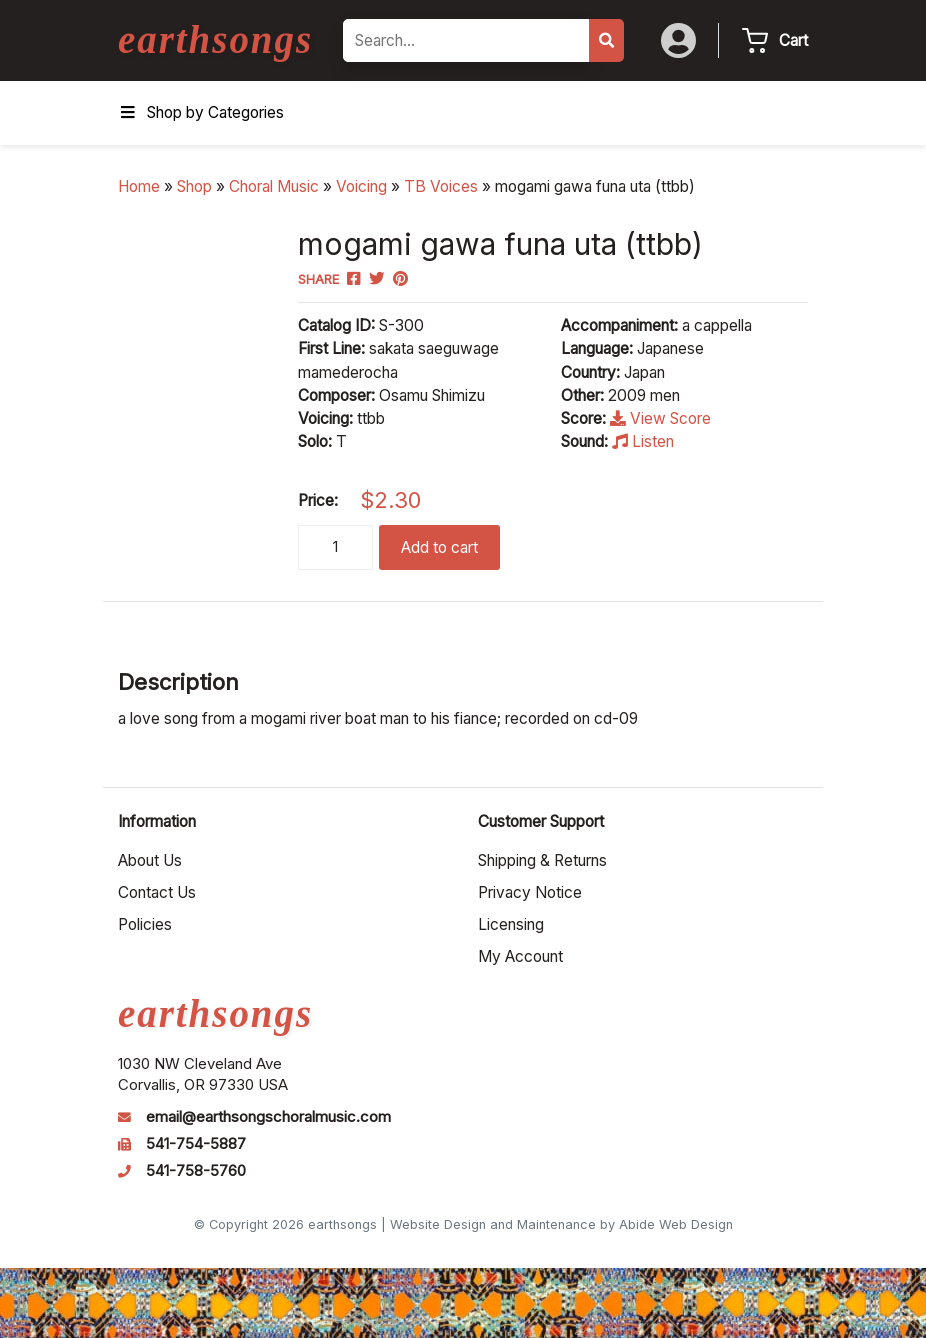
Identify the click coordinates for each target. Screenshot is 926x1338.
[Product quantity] (335, 547)
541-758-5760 (196, 1171)
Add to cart (439, 547)
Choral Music (274, 186)
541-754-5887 (196, 1144)
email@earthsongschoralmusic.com (268, 1117)
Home (139, 186)
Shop (194, 186)
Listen (643, 441)
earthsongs (215, 39)
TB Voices (441, 186)
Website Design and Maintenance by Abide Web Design (561, 1224)
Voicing (361, 186)
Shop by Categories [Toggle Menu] (201, 112)
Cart (793, 40)
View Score (660, 418)
